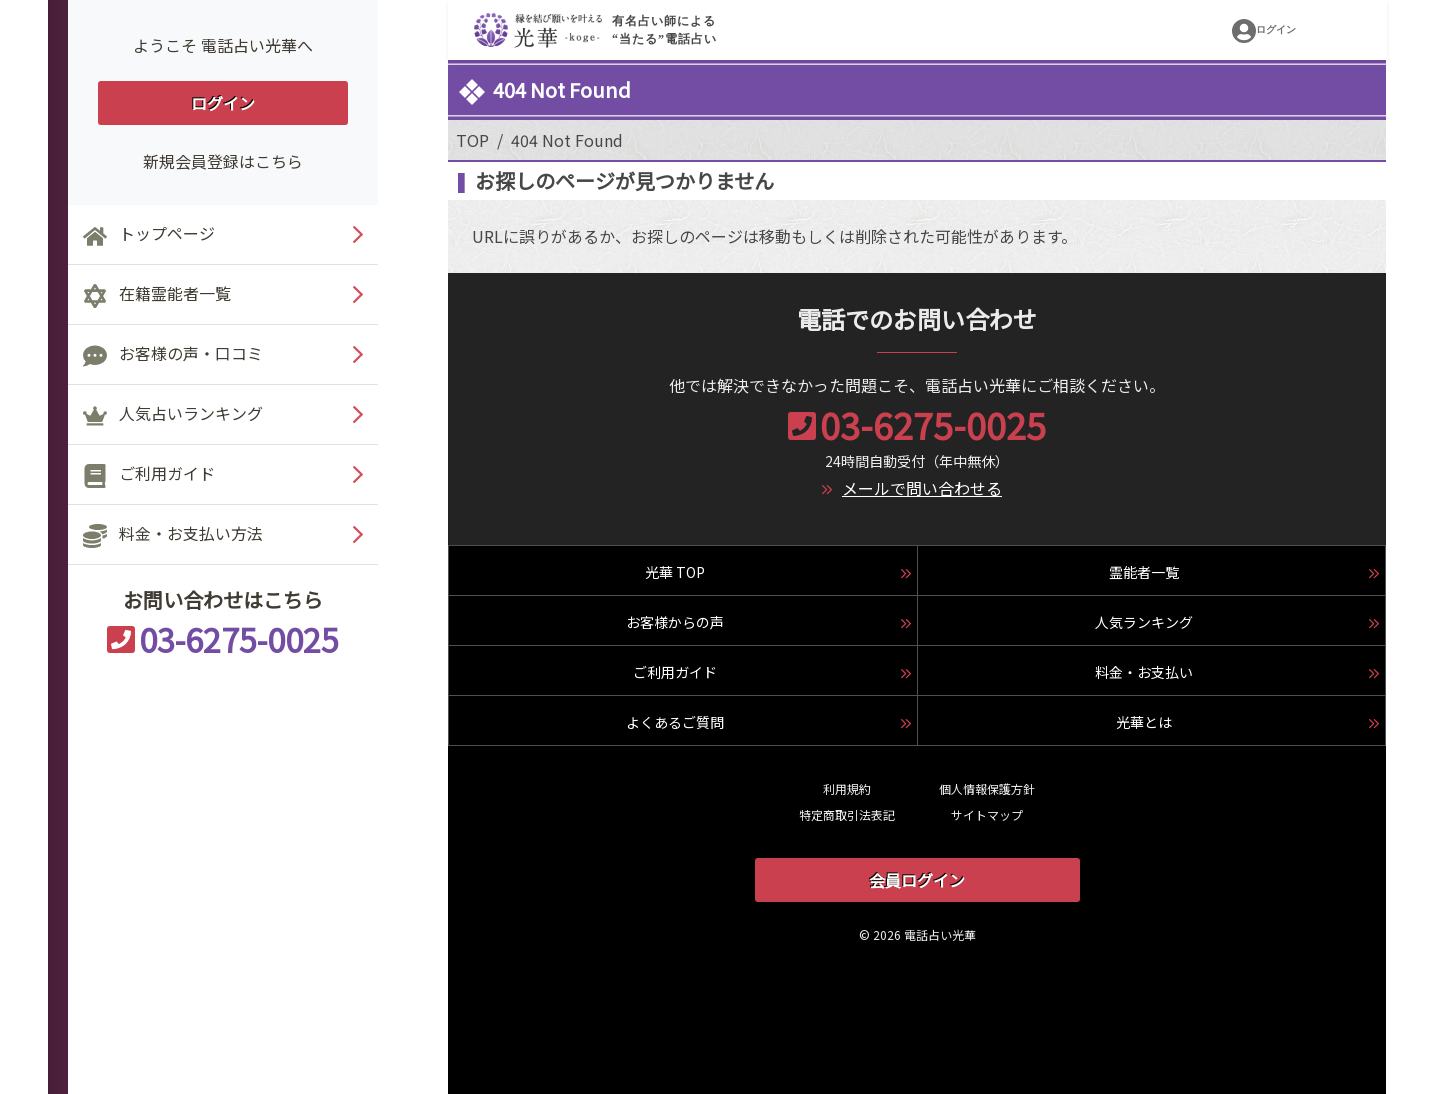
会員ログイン (917, 880)
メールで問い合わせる (922, 488)
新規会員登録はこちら (223, 161)
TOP (472, 140)
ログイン (223, 103)
